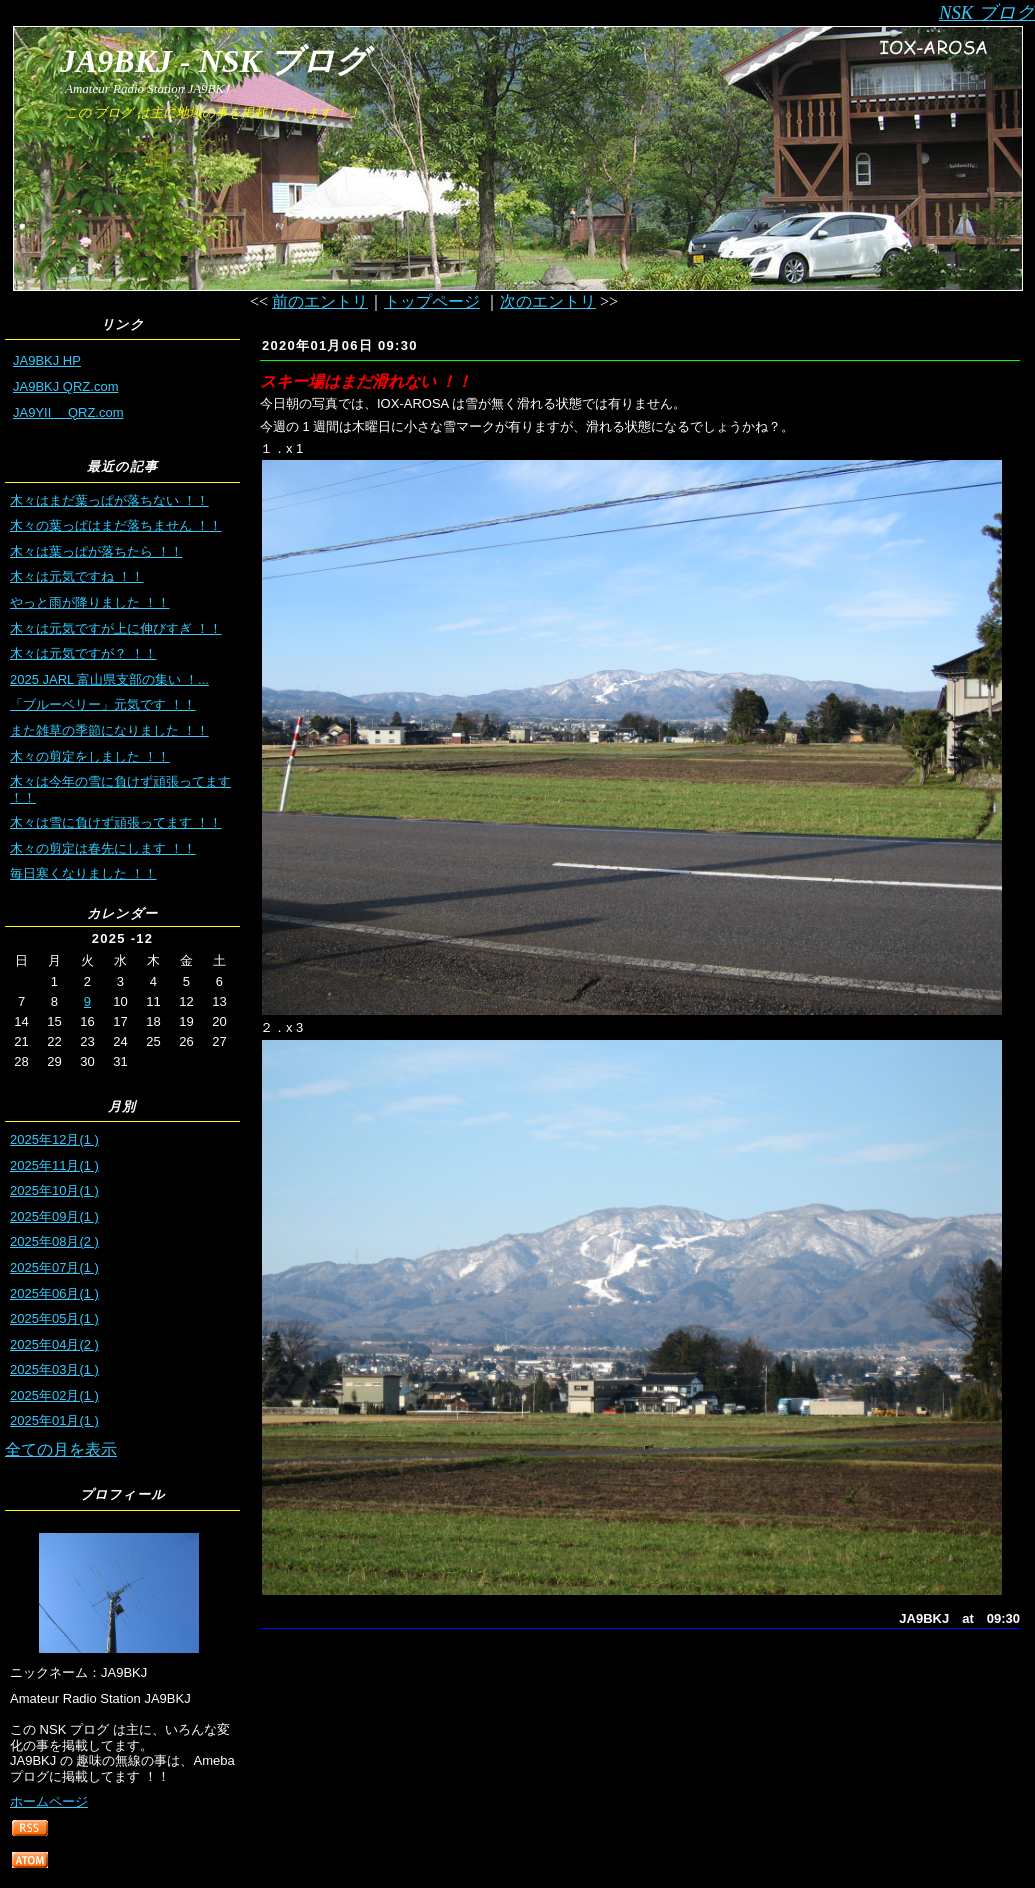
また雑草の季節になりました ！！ (109, 730)
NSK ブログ (987, 12)
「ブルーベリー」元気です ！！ (103, 704)
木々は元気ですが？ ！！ (83, 653)
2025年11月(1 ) (54, 1165)
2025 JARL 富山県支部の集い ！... (109, 679)
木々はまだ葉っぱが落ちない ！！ (109, 500)
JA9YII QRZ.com (68, 412)
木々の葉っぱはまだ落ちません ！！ (116, 525)
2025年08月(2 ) (54, 1241)
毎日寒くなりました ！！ (83, 873)
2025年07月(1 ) (54, 1267)
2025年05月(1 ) (54, 1318)
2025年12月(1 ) (54, 1139)
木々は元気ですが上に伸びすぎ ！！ (116, 628)
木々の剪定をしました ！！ (90, 756)
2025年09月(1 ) (54, 1216)
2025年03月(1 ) (54, 1369)
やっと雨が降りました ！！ (90, 602)
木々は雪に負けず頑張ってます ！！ (116, 822)
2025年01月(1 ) (54, 1420)
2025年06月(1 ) (54, 1293)
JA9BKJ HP (47, 360)
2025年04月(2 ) (54, 1344)
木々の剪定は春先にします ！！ (103, 848)
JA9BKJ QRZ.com (65, 386)
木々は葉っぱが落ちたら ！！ (96, 551)
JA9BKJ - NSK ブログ (214, 61)
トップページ (432, 301)
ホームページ (49, 1801)
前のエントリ (320, 301)
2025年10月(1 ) (54, 1190)
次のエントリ (548, 301)
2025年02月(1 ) (54, 1395)
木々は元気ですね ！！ (77, 576)
